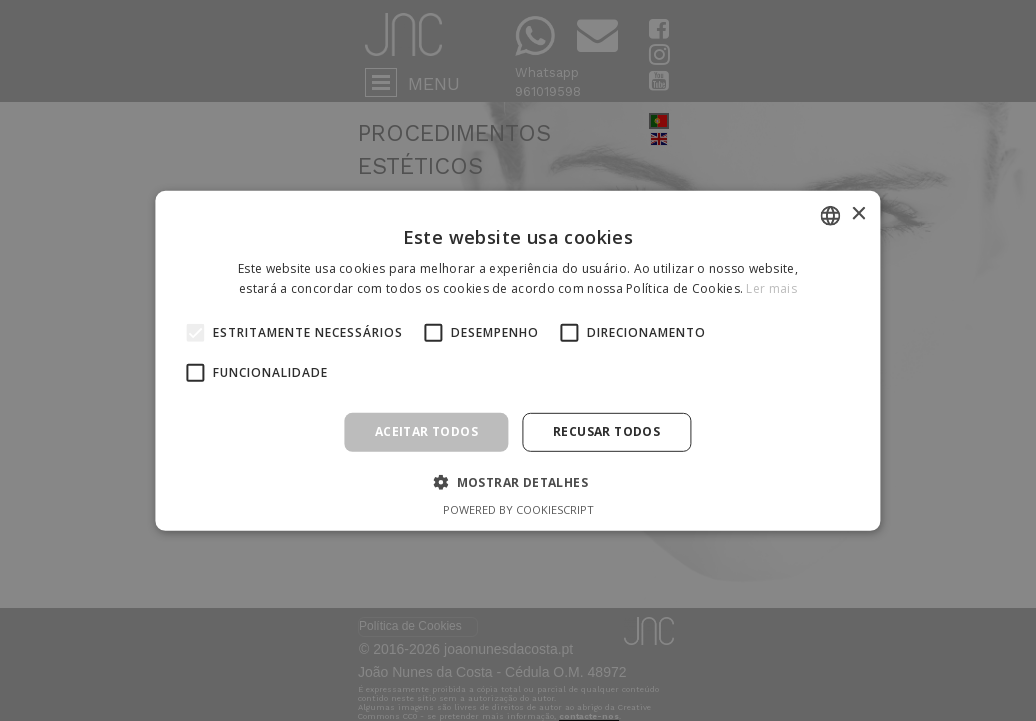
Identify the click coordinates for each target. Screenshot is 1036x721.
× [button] (858, 214)
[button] (518, 482)
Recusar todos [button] (606, 431)
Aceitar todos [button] (426, 431)
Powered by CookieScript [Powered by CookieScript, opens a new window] (518, 509)
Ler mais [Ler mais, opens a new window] (771, 288)
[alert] (518, 360)
